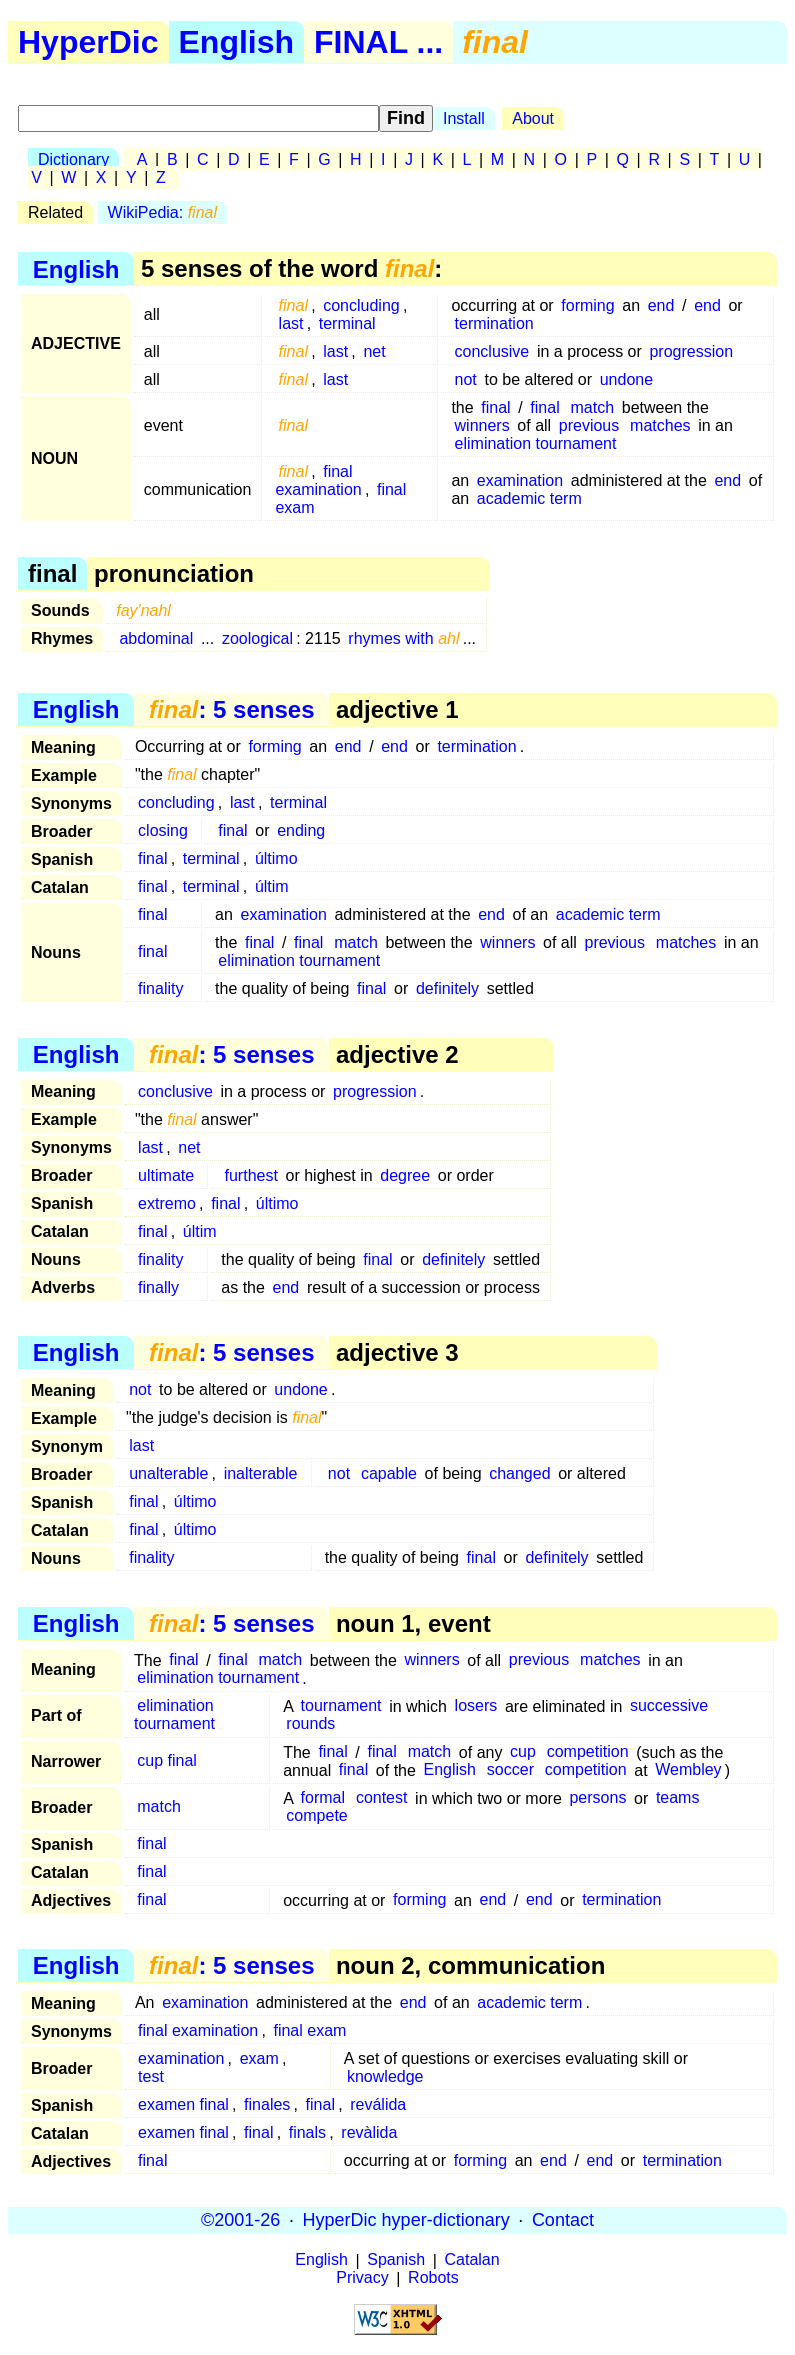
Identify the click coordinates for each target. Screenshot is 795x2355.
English (237, 42)
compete (316, 1816)
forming (587, 305)
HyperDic (88, 42)
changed (519, 1473)
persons (597, 1798)
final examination (318, 480)
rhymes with (403, 638)
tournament (341, 1706)
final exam (309, 2030)
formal (323, 1798)
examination (520, 480)
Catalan (472, 2260)
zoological (257, 638)
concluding (361, 305)
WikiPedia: (162, 212)
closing (163, 830)
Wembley (688, 1770)
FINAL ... (378, 42)
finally (158, 1287)
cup (523, 1752)
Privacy (362, 2278)
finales (267, 2104)
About (533, 118)
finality (160, 988)
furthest (251, 1175)
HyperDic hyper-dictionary (406, 2220)
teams (678, 1798)
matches (660, 425)
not (466, 379)
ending (301, 830)
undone (626, 379)
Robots (433, 2278)
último (276, 858)
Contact (563, 2220)
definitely (447, 988)
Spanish (396, 2260)
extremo (167, 1203)
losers (476, 1706)
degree (405, 1175)
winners (482, 425)
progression (691, 351)
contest (382, 1798)
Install (464, 118)
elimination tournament (536, 443)
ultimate (166, 1175)
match (593, 407)
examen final (183, 2104)
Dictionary (73, 159)
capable (389, 1473)
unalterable (168, 1473)
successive (669, 1706)
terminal (347, 323)
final (495, 407)
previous (589, 425)
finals (307, 2132)
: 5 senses (231, 709)
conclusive (492, 351)
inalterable (261, 1473)
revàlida (369, 2132)
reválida (378, 2104)
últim (272, 886)
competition (588, 1752)
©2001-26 (240, 2220)
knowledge (385, 2076)
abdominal (156, 638)
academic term (529, 498)
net (374, 351)
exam (259, 2058)
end (661, 305)
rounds (310, 1724)
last (291, 323)
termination (494, 323)
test (151, 2076)
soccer (510, 1770)
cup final (167, 1761)
